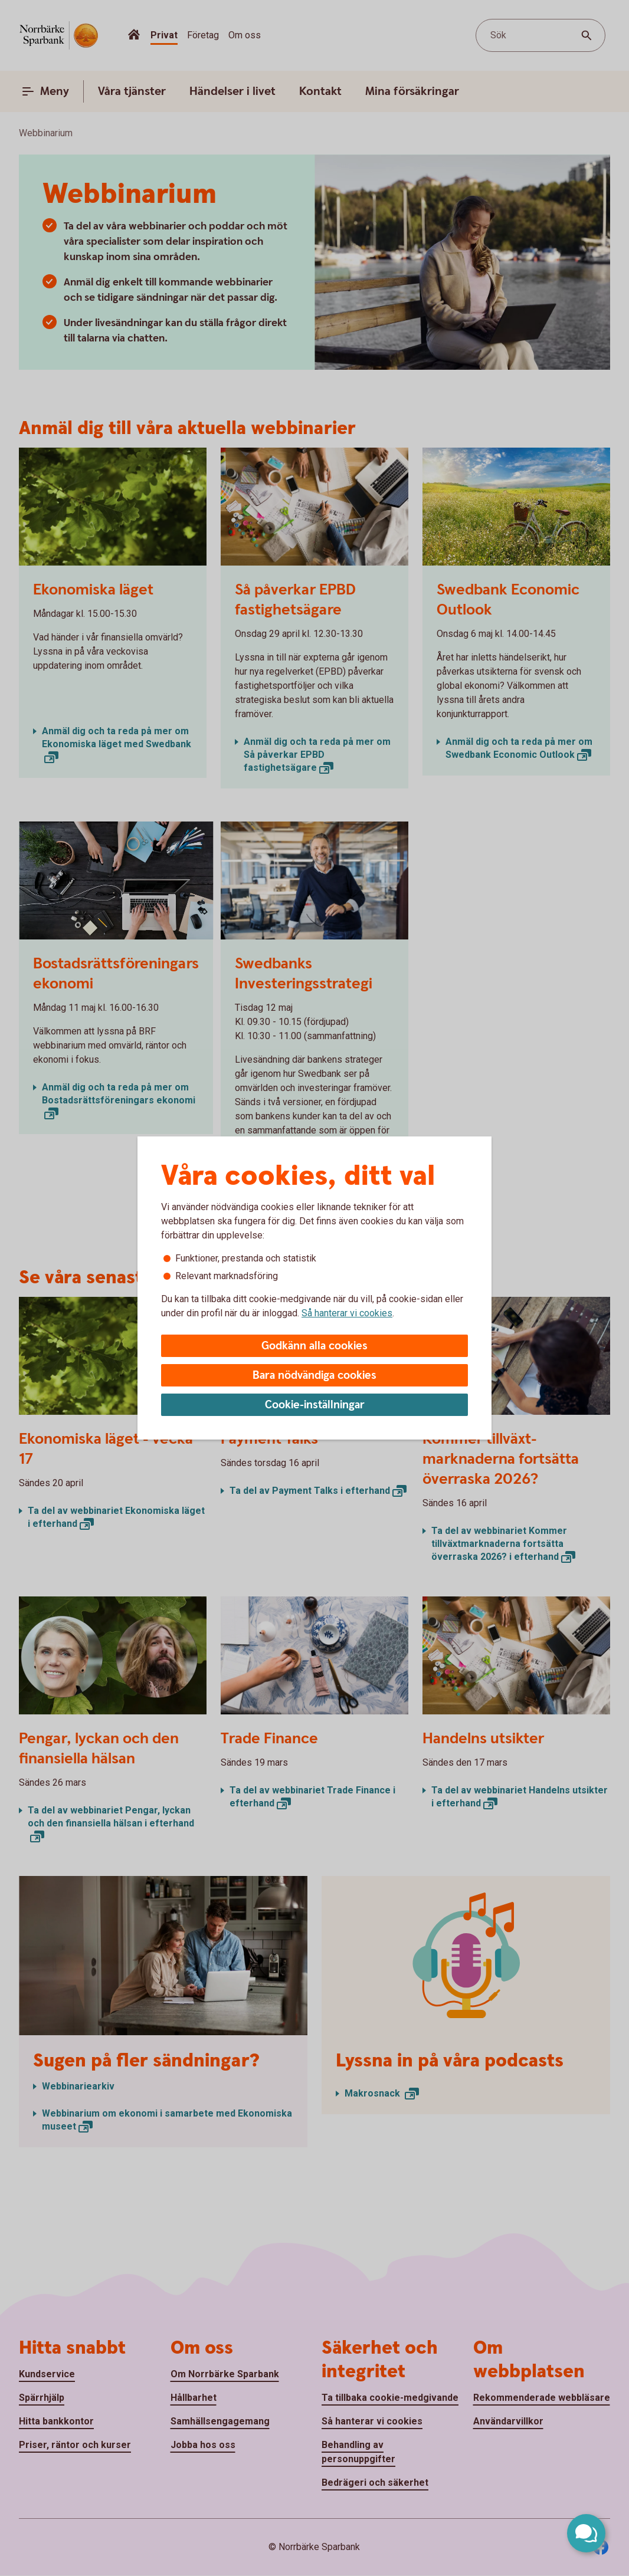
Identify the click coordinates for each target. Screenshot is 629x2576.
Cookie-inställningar (315, 1405)
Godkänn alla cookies (314, 1346)
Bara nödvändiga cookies (314, 1375)
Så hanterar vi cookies (347, 1313)
